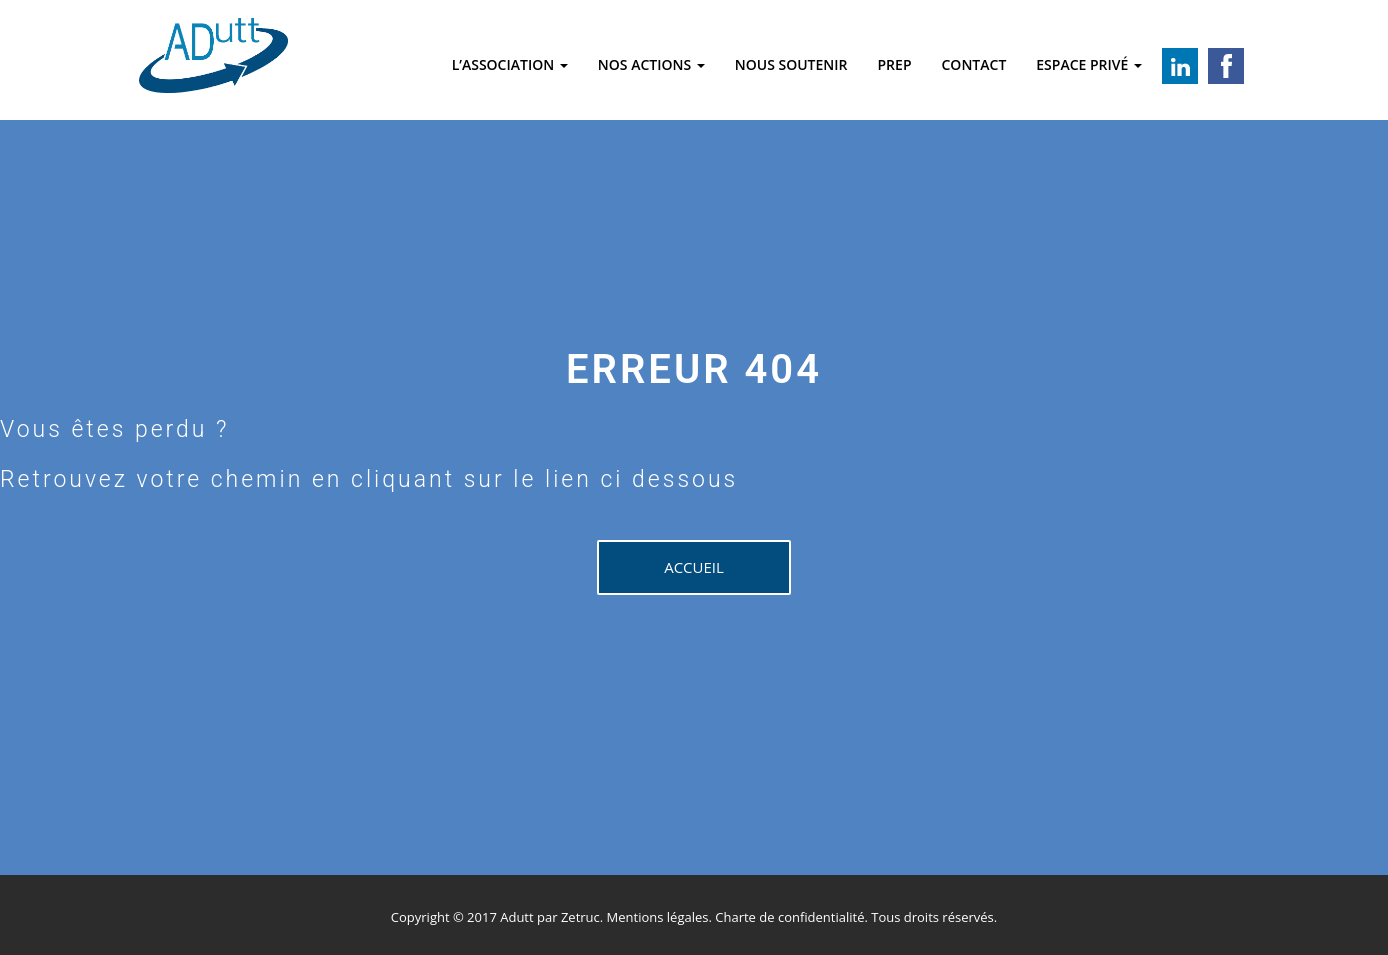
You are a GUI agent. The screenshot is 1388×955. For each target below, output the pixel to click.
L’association (510, 64)
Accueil (694, 567)
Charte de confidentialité (789, 917)
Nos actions (651, 64)
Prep (895, 64)
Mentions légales (658, 917)
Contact (973, 64)
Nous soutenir (791, 64)
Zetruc (580, 917)
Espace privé (1089, 64)
